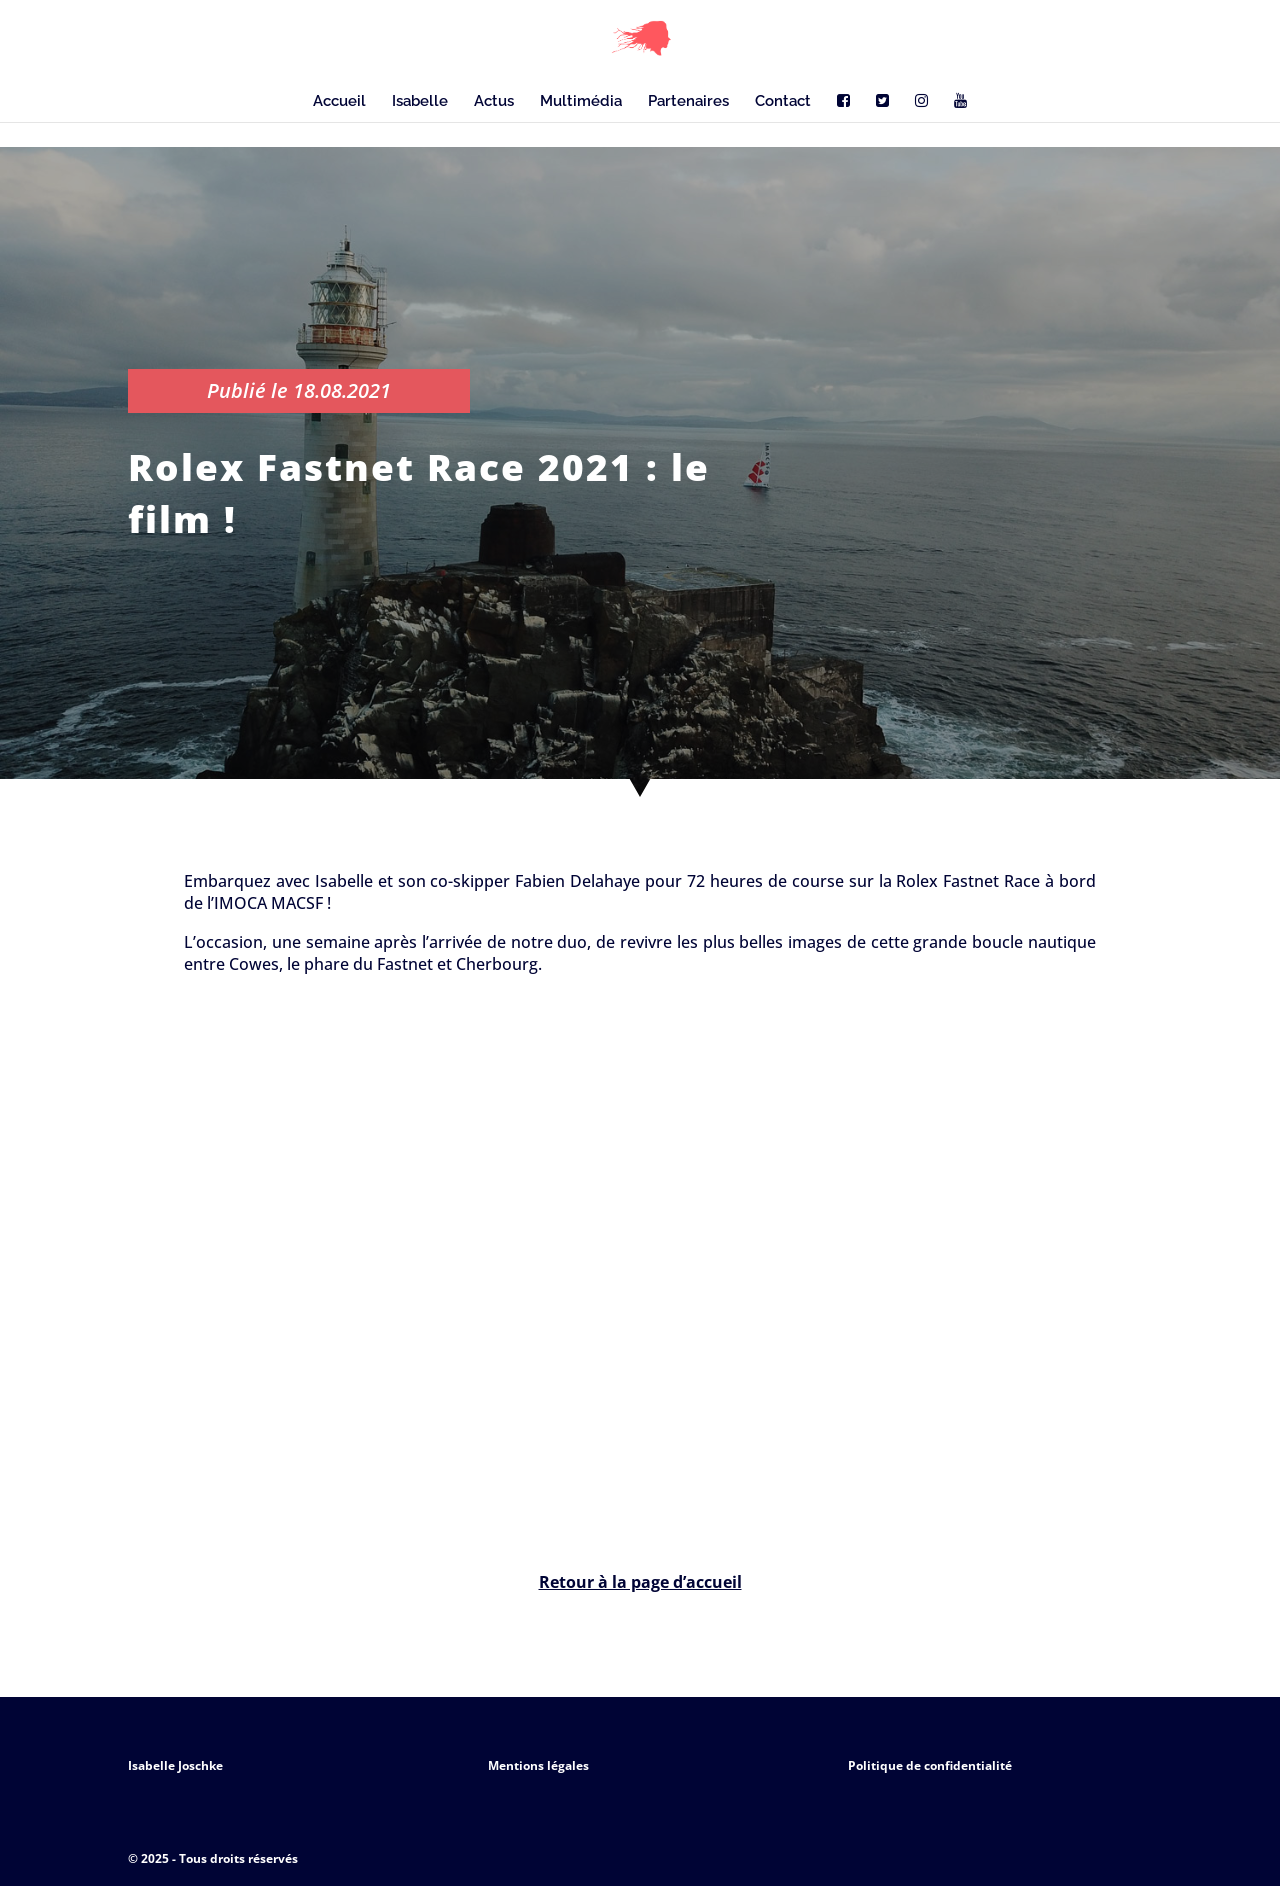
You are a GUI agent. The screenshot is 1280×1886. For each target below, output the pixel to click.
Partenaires (688, 102)
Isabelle (420, 102)
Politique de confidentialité (930, 1765)
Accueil (339, 102)
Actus (494, 102)
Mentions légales (538, 1765)
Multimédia (581, 102)
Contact (783, 102)
